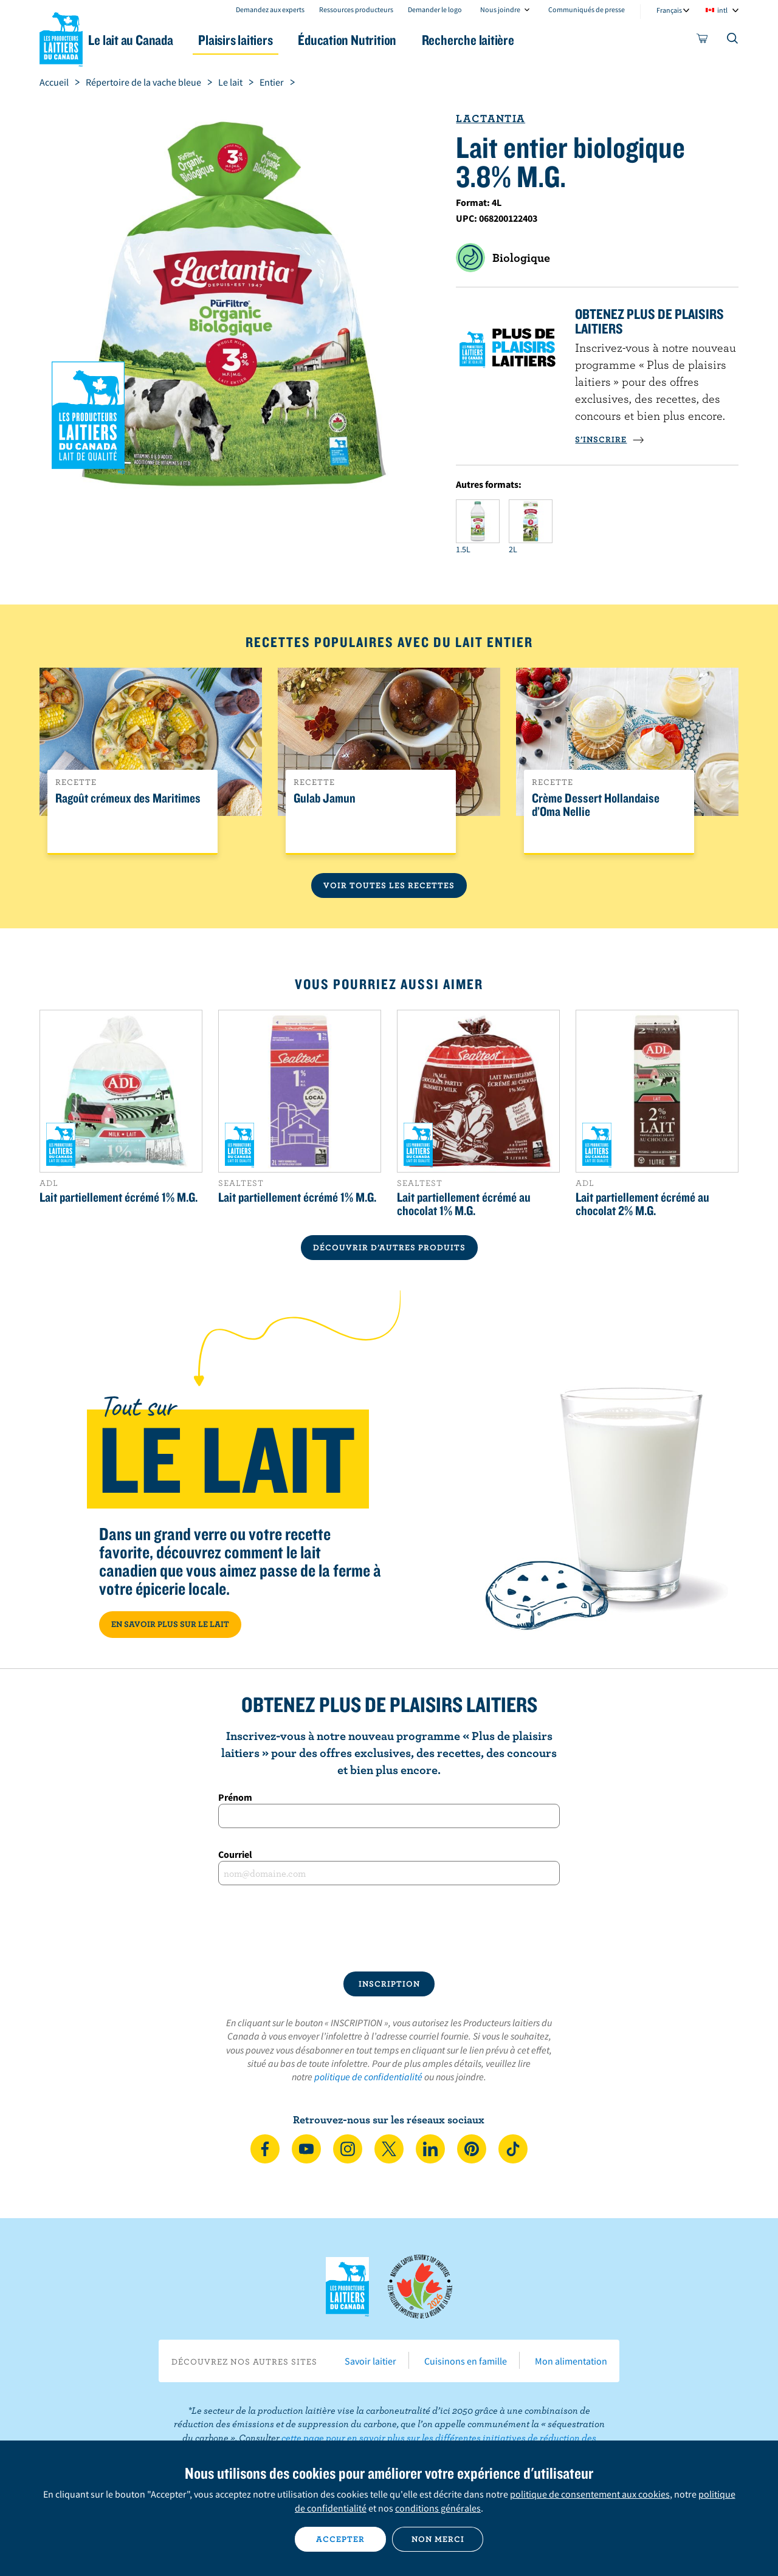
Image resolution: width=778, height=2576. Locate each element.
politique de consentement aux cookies (590, 2494)
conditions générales (438, 2508)
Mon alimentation (571, 2361)
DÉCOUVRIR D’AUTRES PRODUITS (389, 1247)
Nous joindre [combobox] (500, 9)
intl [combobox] (722, 10)
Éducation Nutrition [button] (388, 40)
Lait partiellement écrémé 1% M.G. (119, 1197)
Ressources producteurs (356, 9)
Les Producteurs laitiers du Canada (61, 37)
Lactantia (490, 118)
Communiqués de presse (586, 9)
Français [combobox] (669, 10)
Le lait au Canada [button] (157, 40)
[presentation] (389, 1928)
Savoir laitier (370, 2361)
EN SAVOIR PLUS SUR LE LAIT (170, 1624)
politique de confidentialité (368, 2077)
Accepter (340, 2539)
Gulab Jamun (325, 798)
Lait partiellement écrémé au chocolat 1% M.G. (464, 1203)
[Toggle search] (733, 41)
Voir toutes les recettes (389, 885)
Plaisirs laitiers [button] (269, 40)
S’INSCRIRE (609, 439)
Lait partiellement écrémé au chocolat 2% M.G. (642, 1203)
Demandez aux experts (270, 9)
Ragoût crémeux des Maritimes (128, 798)
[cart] (702, 41)
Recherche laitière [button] (515, 40)
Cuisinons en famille (465, 2361)
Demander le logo (435, 9)
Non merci (437, 2539)
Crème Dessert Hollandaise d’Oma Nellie (595, 805)
